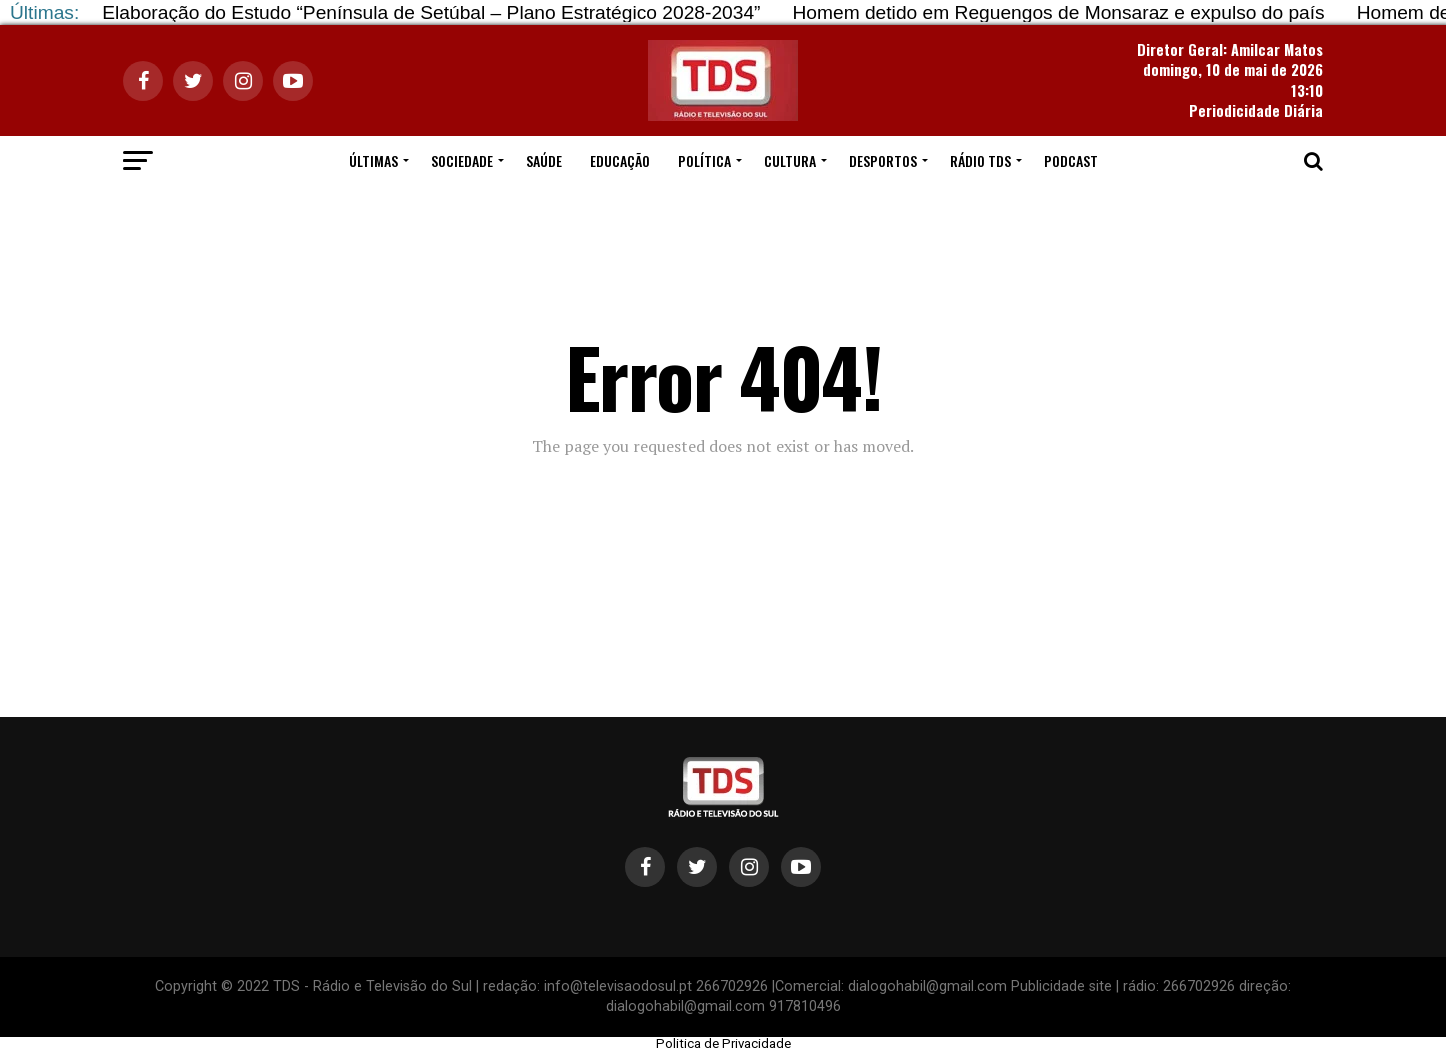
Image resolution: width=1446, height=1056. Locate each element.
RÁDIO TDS (980, 160)
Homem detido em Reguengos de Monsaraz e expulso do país (1058, 12)
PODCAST (1071, 160)
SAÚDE (544, 160)
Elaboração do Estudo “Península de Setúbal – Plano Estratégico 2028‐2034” (431, 12)
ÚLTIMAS (373, 160)
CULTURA (790, 160)
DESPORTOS (883, 160)
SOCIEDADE (462, 160)
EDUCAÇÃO (620, 160)
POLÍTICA (704, 160)
